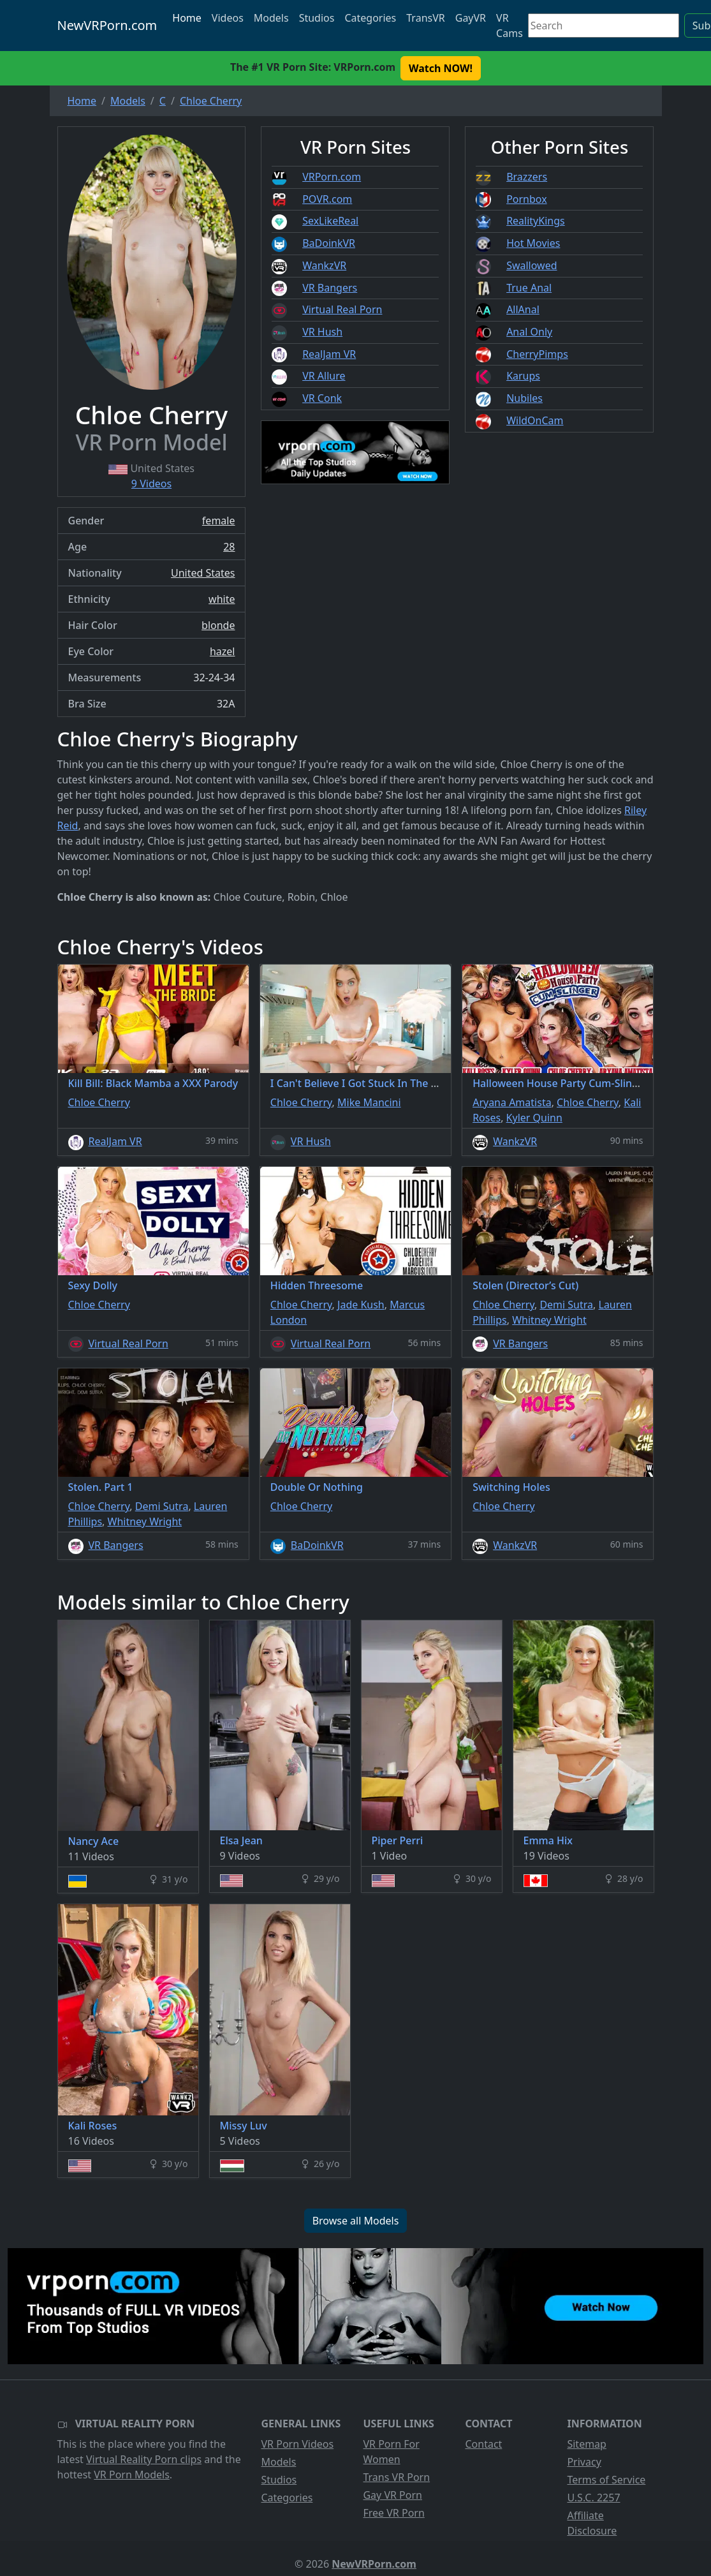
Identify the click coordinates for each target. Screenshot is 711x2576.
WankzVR (324, 265)
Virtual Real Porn (342, 309)
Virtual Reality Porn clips (144, 2459)
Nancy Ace (93, 1841)
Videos (228, 18)
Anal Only (529, 332)
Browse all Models (355, 2221)
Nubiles (524, 398)
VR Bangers (329, 288)
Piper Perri (397, 1840)
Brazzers (526, 177)
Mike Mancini (369, 1102)
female (218, 521)
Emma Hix (548, 1840)
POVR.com (327, 199)
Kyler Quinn (534, 1118)
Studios (317, 18)
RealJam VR (329, 354)
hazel (222, 651)
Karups (523, 376)
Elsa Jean (241, 1840)
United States (203, 573)
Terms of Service (606, 2480)
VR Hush (322, 332)
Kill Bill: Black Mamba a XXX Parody (153, 1083)
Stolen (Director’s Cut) (525, 1285)
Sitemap (586, 2444)
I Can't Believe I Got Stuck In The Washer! (370, 1083)
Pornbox (526, 199)
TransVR (425, 18)
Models (271, 18)
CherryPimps (537, 354)
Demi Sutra (566, 1305)
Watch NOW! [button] (441, 68)
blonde (218, 625)
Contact (483, 2444)
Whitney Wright (549, 1320)
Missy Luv (243, 2126)
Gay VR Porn (392, 2495)
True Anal (529, 288)
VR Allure (323, 376)
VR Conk (322, 398)
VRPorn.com (331, 177)
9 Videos (151, 484)
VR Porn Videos (297, 2444)
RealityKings (535, 221)
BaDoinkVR (328, 243)
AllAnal (522, 309)
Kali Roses (92, 2126)
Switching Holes (511, 1487)
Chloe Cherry (99, 1102)
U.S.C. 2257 (593, 2498)
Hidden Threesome (316, 1285)
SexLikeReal (330, 221)
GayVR (470, 18)
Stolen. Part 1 (100, 1487)
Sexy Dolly (93, 1285)
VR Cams (509, 25)
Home (187, 18)
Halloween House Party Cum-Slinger (561, 1083)
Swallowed (531, 265)
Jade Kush (361, 1305)
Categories (370, 18)
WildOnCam (534, 420)
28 (229, 547)
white (222, 599)
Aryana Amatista (512, 1102)
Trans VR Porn (396, 2477)
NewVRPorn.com (107, 25)
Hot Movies (533, 243)
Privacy (584, 2462)
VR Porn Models (132, 2475)
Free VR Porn (393, 2513)
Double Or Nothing (316, 1487)
